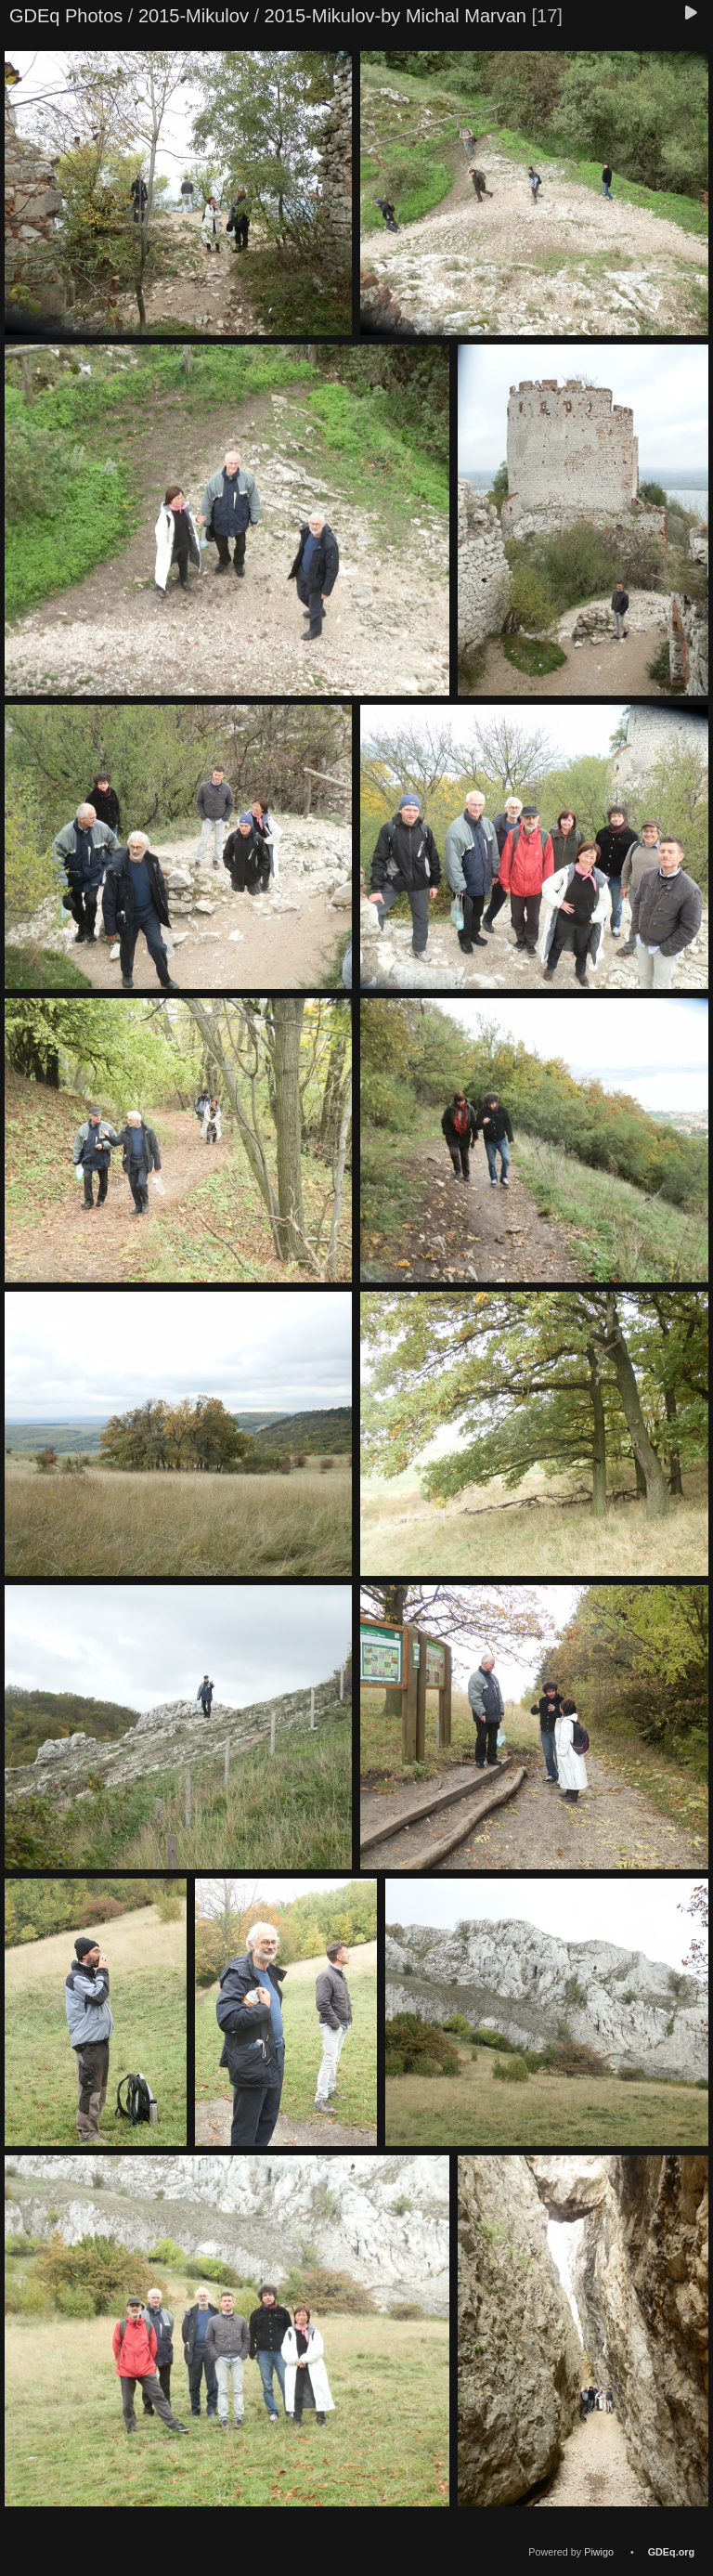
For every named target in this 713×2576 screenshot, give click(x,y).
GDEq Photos (66, 16)
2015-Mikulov (193, 16)
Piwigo (599, 2551)
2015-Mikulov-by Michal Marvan (395, 16)
